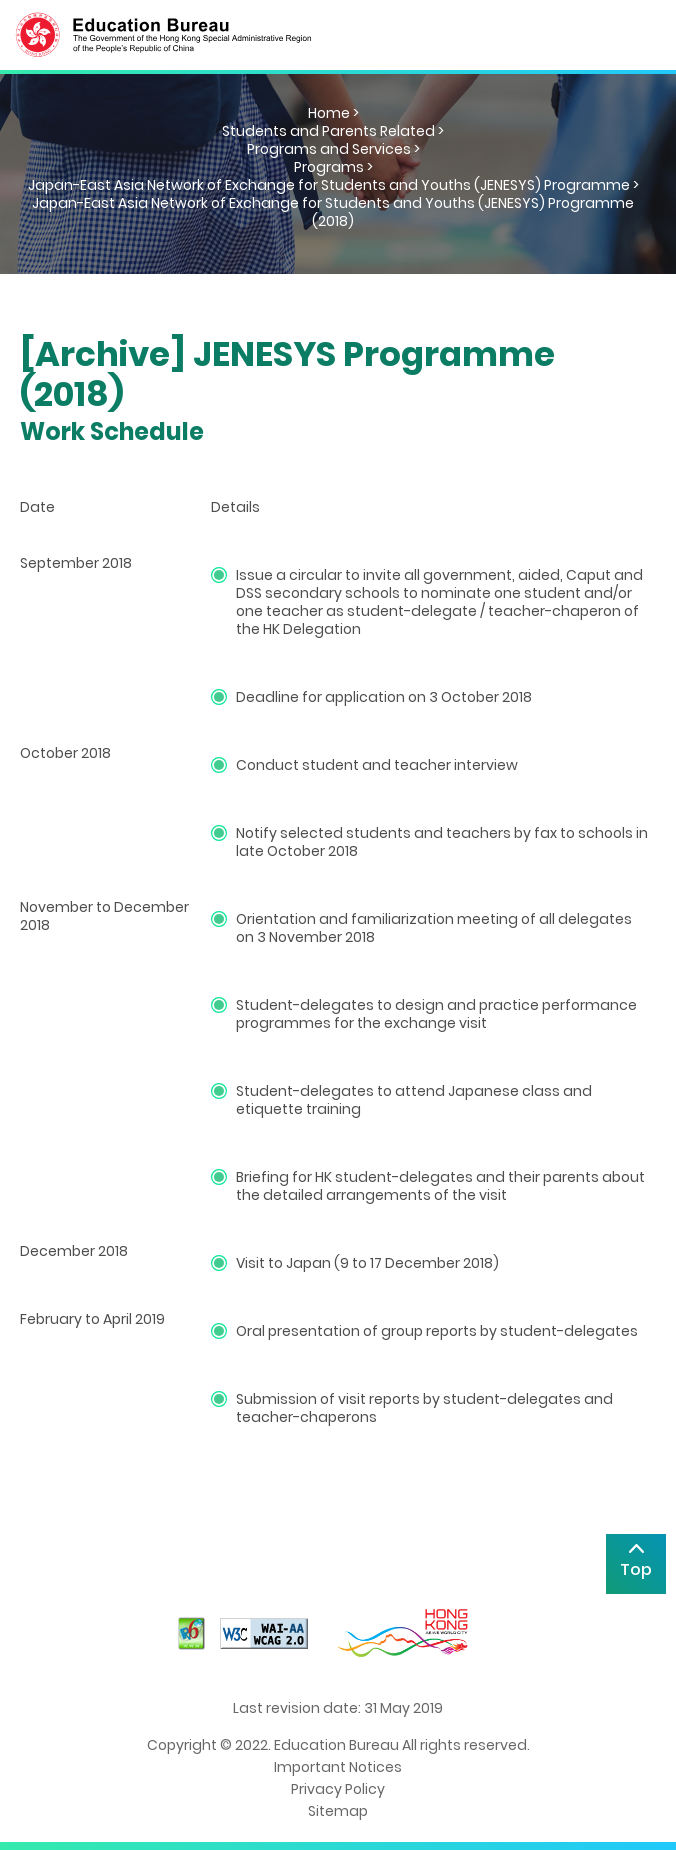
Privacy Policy (338, 1789)
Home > (333, 113)
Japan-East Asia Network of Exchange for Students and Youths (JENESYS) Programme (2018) (333, 212)
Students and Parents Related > (333, 131)
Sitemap (338, 1811)
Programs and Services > (333, 149)
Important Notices (338, 1767)
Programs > (333, 167)
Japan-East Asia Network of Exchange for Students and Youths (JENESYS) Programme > (333, 185)
